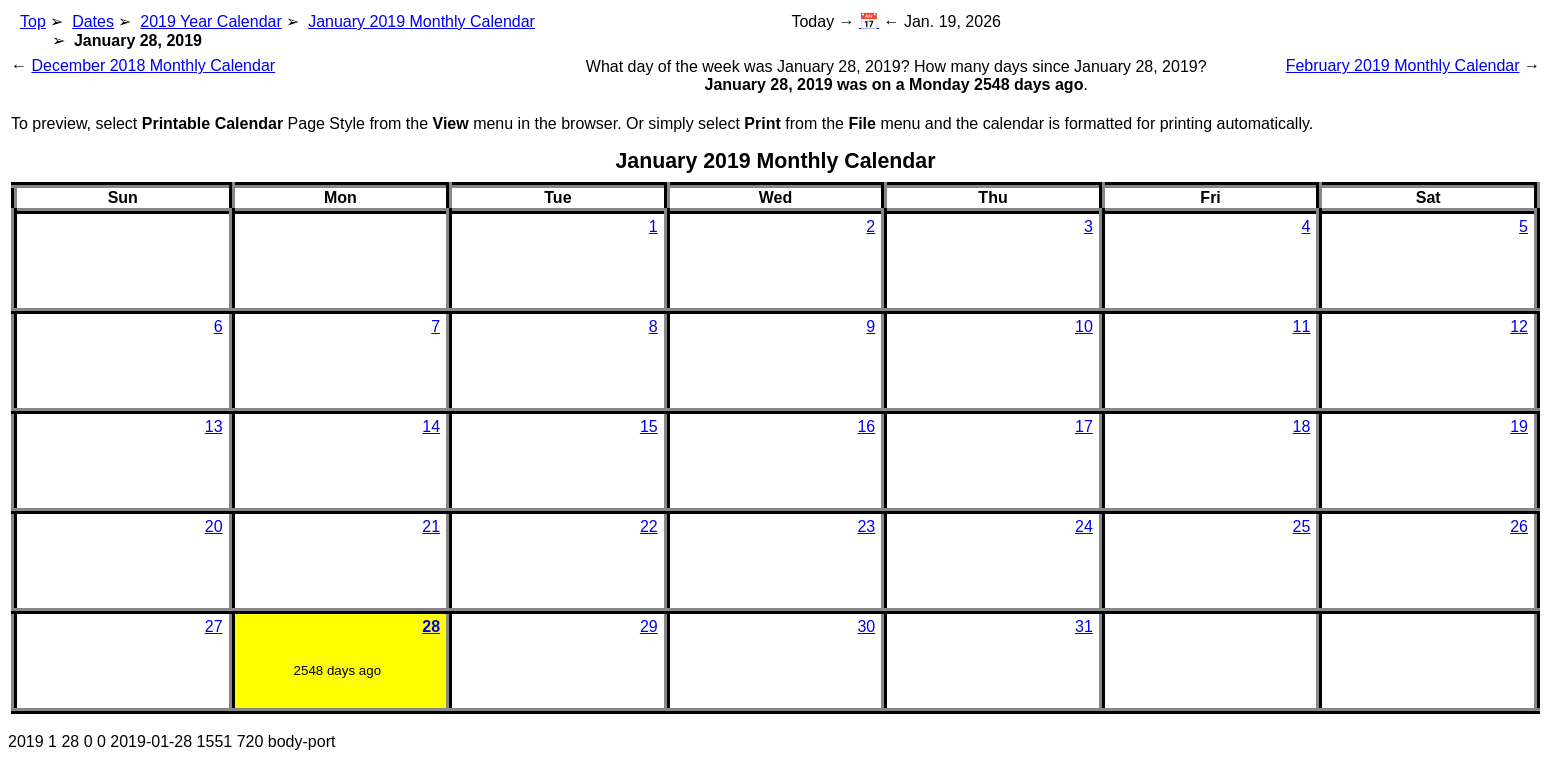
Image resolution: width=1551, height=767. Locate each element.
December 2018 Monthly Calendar (153, 65)
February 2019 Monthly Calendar (1403, 65)
